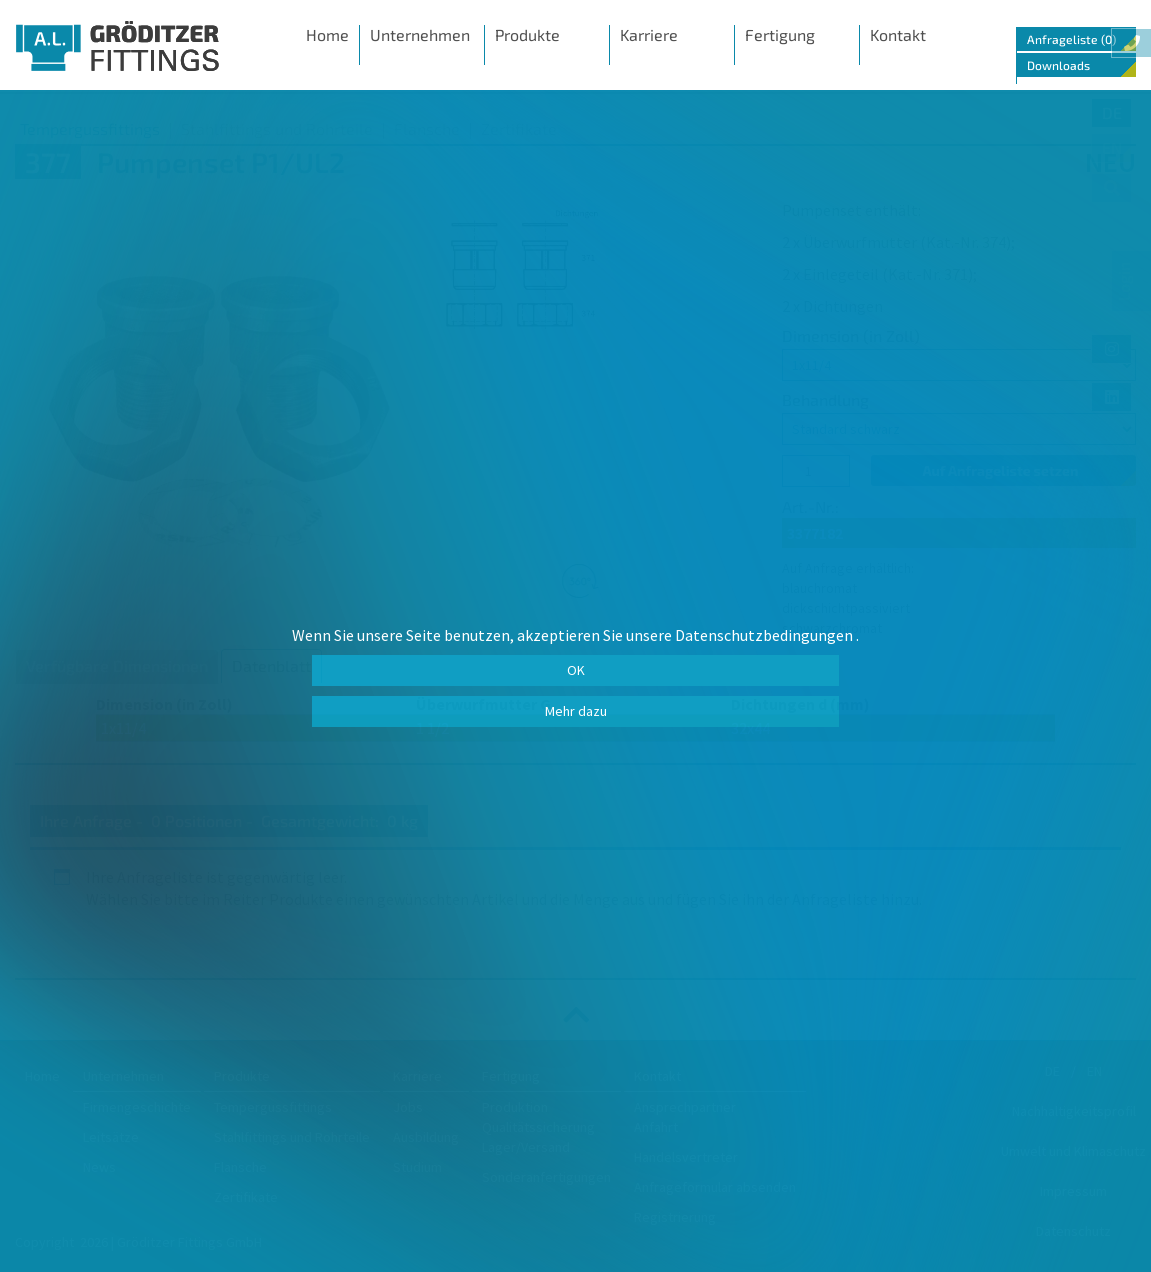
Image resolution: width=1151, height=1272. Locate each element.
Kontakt (898, 34)
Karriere (649, 34)
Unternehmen (420, 34)
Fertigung (780, 34)
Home (327, 34)
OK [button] (576, 670)
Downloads (1058, 65)
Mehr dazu (576, 711)
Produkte (527, 34)
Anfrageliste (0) (1071, 39)
